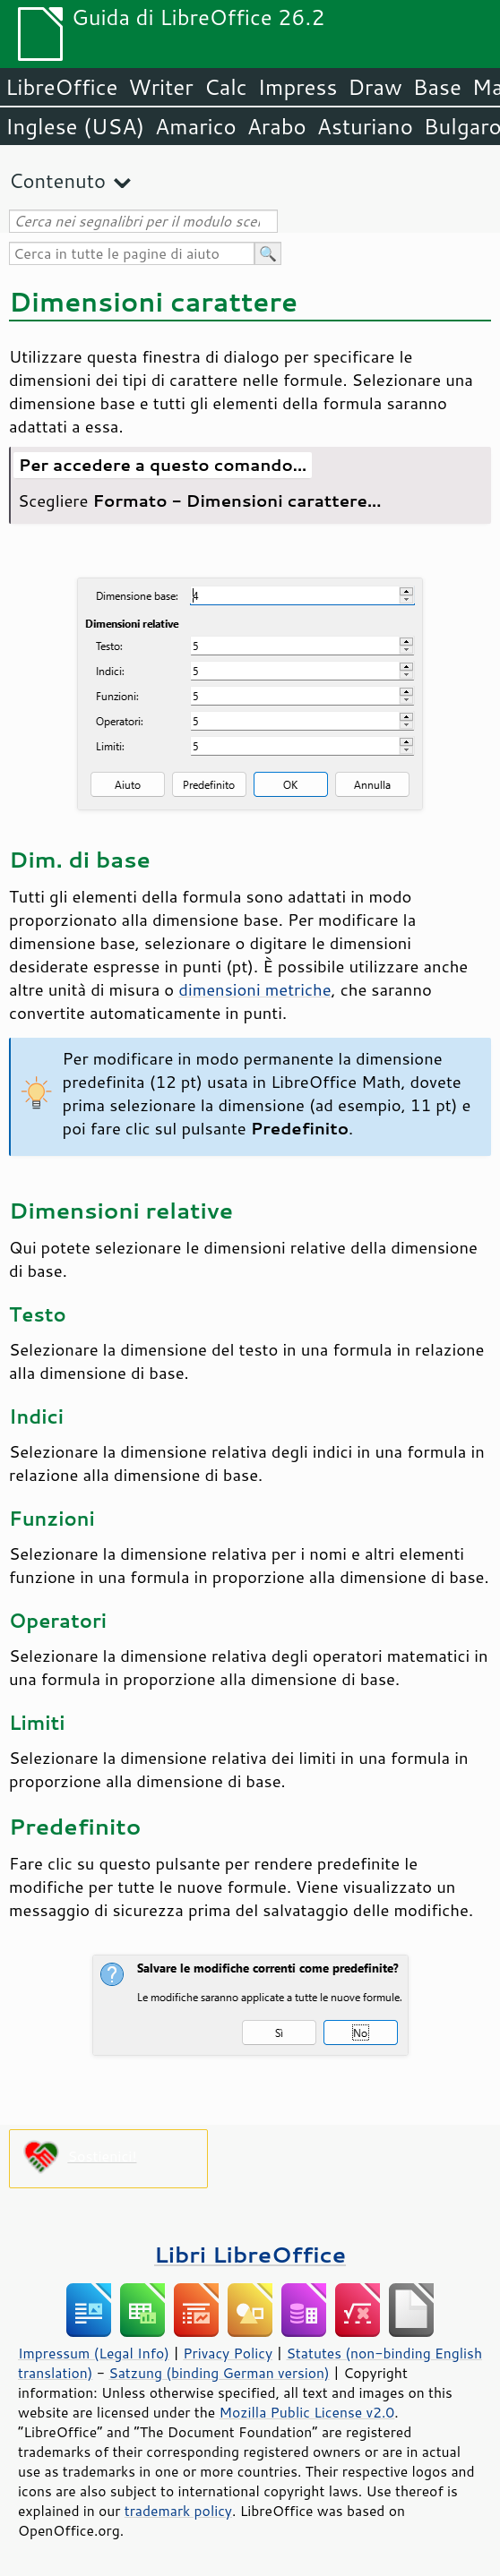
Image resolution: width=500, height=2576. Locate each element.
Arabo (276, 126)
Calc (225, 87)
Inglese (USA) (74, 126)
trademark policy (178, 2510)
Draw (374, 87)
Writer (160, 87)
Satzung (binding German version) (219, 2373)
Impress (298, 87)
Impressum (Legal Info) (93, 2353)
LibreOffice (61, 87)
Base (437, 87)
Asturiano (365, 126)
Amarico (196, 126)
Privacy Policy (227, 2353)
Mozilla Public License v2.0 (307, 2412)
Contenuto (57, 180)
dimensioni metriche (254, 989)
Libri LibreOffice (250, 2254)
